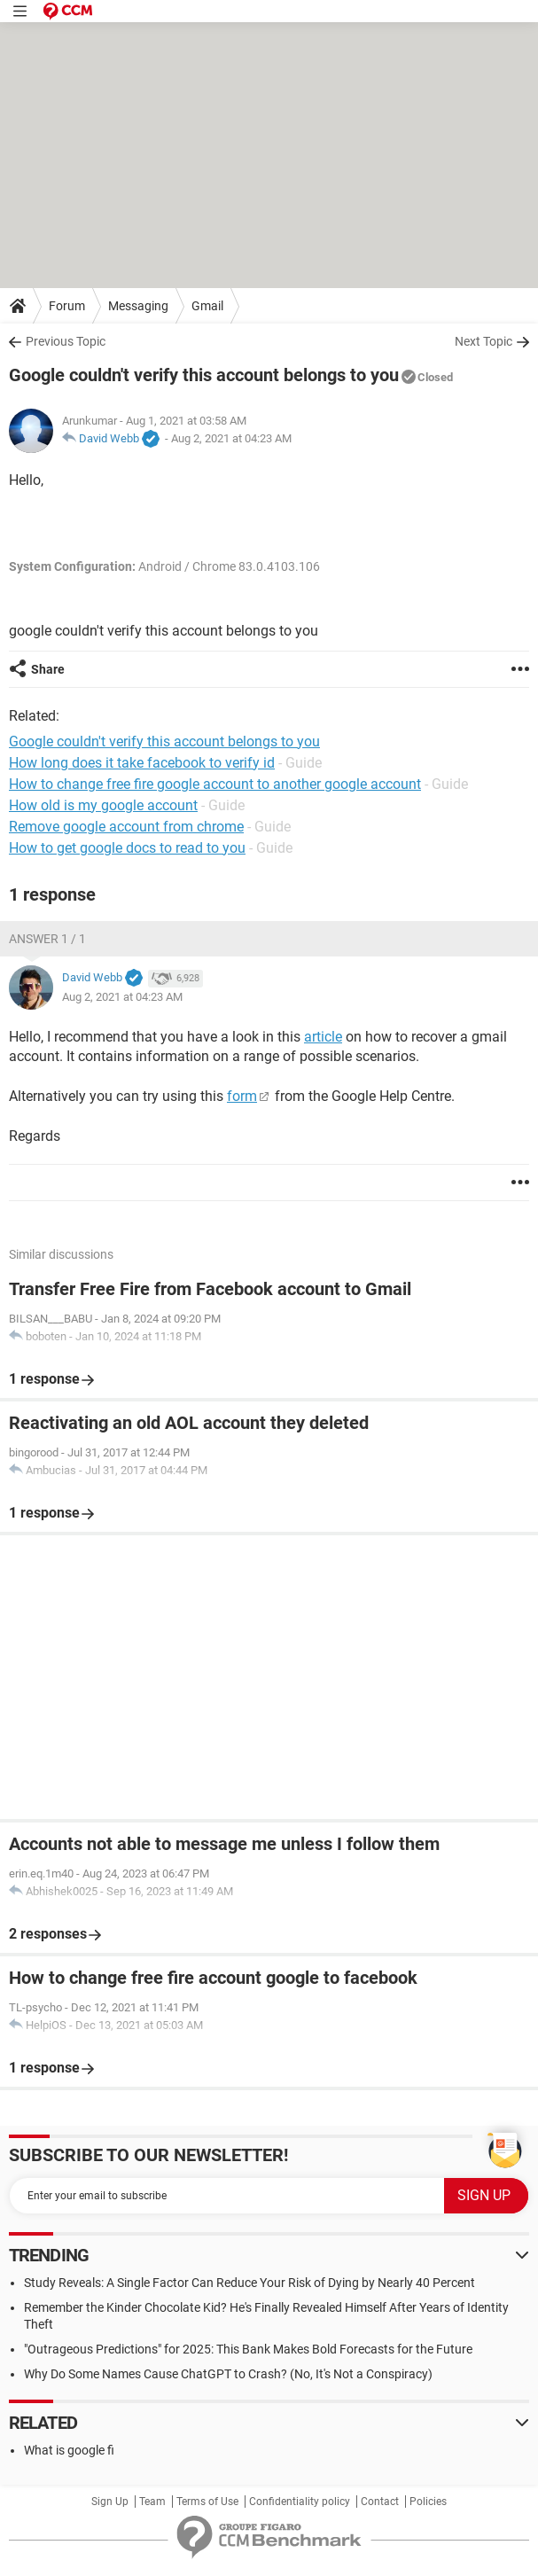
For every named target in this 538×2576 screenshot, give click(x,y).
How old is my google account (103, 805)
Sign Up (110, 2501)
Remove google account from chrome (126, 826)
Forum (67, 306)
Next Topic (483, 341)
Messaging (138, 306)
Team (152, 2501)
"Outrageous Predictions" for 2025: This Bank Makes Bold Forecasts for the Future (248, 2349)
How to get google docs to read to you (127, 847)
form (242, 1096)
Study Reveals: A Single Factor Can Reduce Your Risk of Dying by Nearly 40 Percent (249, 2282)
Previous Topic (65, 341)
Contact (380, 2501)
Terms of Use (207, 2501)
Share (48, 669)
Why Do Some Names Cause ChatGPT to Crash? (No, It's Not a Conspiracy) (228, 2374)
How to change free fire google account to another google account (215, 784)
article (323, 1036)
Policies (428, 2501)
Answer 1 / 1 (47, 939)
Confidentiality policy (299, 2501)
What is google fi (69, 2450)
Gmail (207, 306)
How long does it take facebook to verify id (142, 762)
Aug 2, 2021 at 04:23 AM (231, 438)
